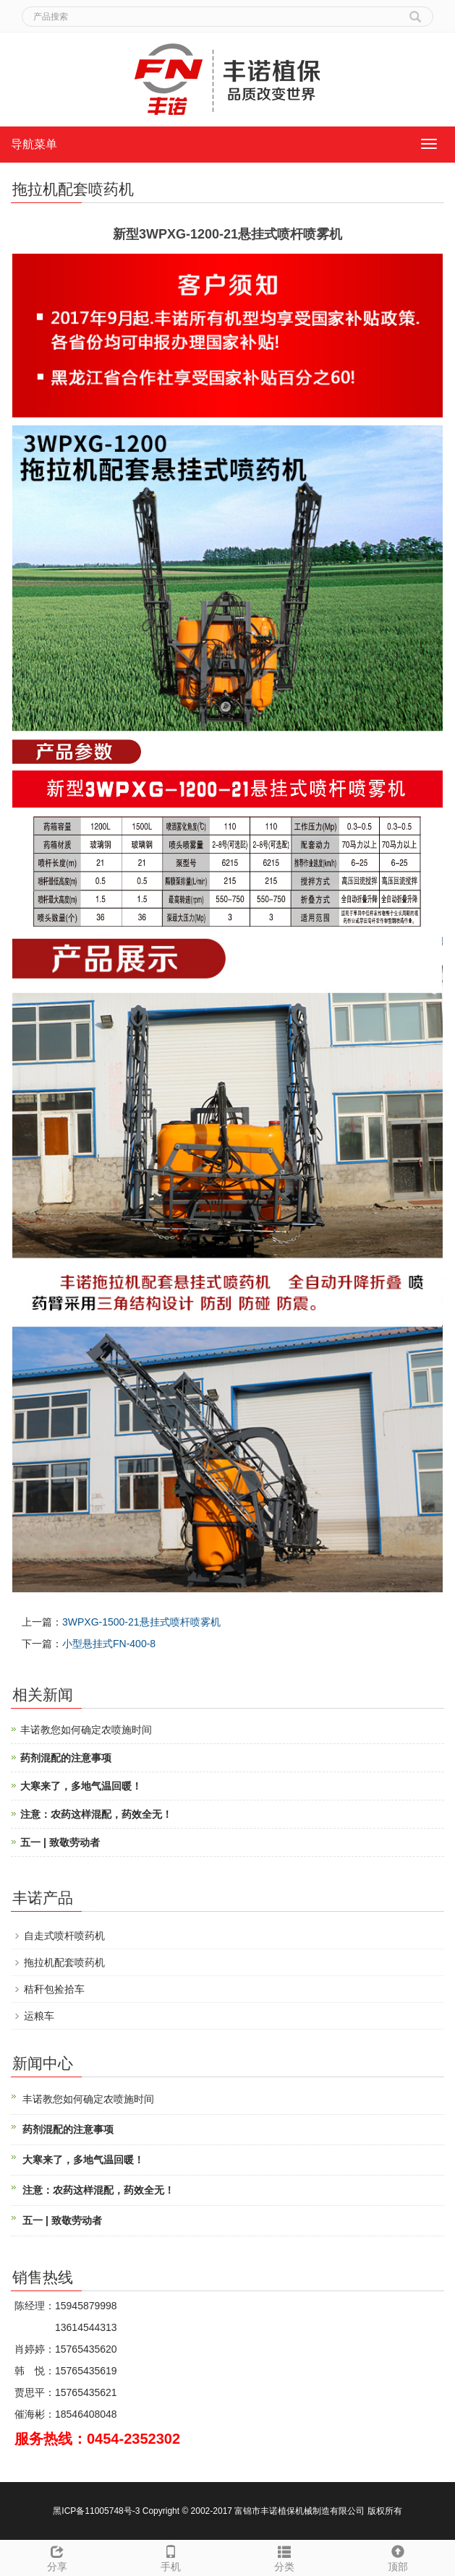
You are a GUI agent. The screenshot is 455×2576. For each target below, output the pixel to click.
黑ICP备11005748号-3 (97, 2511)
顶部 (398, 2556)
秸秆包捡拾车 (54, 1989)
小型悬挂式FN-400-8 (109, 1643)
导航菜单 (34, 144)
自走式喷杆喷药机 (64, 1935)
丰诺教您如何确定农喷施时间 (86, 1729)
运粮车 (39, 2016)
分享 (57, 2556)
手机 (170, 2556)
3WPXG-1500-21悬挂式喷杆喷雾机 (141, 1622)
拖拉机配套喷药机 (64, 1962)
